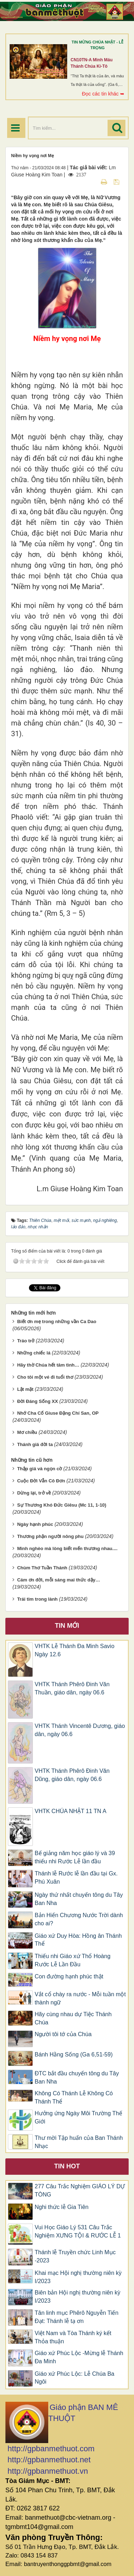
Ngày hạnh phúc (35, 1524)
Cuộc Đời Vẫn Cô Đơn (41, 1480)
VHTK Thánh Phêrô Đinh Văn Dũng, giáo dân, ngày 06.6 (72, 1775)
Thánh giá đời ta (35, 1444)
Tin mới (67, 1625)
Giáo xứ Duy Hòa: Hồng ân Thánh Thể (78, 1940)
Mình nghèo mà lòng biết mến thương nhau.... (67, 1548)
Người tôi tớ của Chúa (63, 2034)
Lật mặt (25, 1389)
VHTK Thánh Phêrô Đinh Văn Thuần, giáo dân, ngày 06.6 (72, 1688)
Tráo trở (25, 1340)
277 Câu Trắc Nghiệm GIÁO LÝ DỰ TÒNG (80, 2190)
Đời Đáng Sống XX (37, 1401)
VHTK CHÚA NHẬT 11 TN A (70, 1811)
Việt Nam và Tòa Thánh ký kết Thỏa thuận (73, 2337)
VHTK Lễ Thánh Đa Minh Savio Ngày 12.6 (74, 1650)
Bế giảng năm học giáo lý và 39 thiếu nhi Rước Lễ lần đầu (75, 1857)
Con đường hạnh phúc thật (69, 1976)
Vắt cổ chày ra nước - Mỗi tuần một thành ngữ (80, 1998)
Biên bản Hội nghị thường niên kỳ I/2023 (77, 2297)
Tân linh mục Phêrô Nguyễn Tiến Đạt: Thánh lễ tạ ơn (76, 2317)
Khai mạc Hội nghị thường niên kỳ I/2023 (78, 2277)
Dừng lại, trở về (34, 1493)
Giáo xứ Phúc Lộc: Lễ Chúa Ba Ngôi (74, 2378)
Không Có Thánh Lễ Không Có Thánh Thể (74, 2097)
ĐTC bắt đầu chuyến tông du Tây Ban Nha (77, 2077)
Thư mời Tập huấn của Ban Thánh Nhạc (79, 2142)
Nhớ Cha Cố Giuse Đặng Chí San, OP (58, 1413)
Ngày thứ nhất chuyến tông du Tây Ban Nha (79, 1899)
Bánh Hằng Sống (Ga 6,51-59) (74, 2054)
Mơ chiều (27, 1432)
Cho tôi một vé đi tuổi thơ (45, 1377)
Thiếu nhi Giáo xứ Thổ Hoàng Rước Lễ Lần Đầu (72, 1960)
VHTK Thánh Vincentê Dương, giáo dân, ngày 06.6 (80, 1730)
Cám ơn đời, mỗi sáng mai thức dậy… (58, 1580)
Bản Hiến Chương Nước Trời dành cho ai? (79, 1919)
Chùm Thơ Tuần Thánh (42, 1567)
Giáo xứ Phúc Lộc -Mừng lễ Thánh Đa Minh (79, 2357)
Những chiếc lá (33, 1353)
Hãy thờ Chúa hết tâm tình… (48, 1365)
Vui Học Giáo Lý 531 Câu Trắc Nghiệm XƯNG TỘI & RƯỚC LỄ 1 (78, 2231)
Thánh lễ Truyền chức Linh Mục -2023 (75, 2256)
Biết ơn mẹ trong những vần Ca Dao (56, 1321)
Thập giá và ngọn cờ (39, 1468)
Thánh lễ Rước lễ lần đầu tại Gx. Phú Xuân (76, 1877)
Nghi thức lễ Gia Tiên (62, 2207)
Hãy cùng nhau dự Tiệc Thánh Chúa (73, 2018)
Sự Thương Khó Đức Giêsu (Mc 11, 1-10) (61, 1505)
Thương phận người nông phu (50, 1536)
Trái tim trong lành (37, 1599)
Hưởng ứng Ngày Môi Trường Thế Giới (78, 2117)
